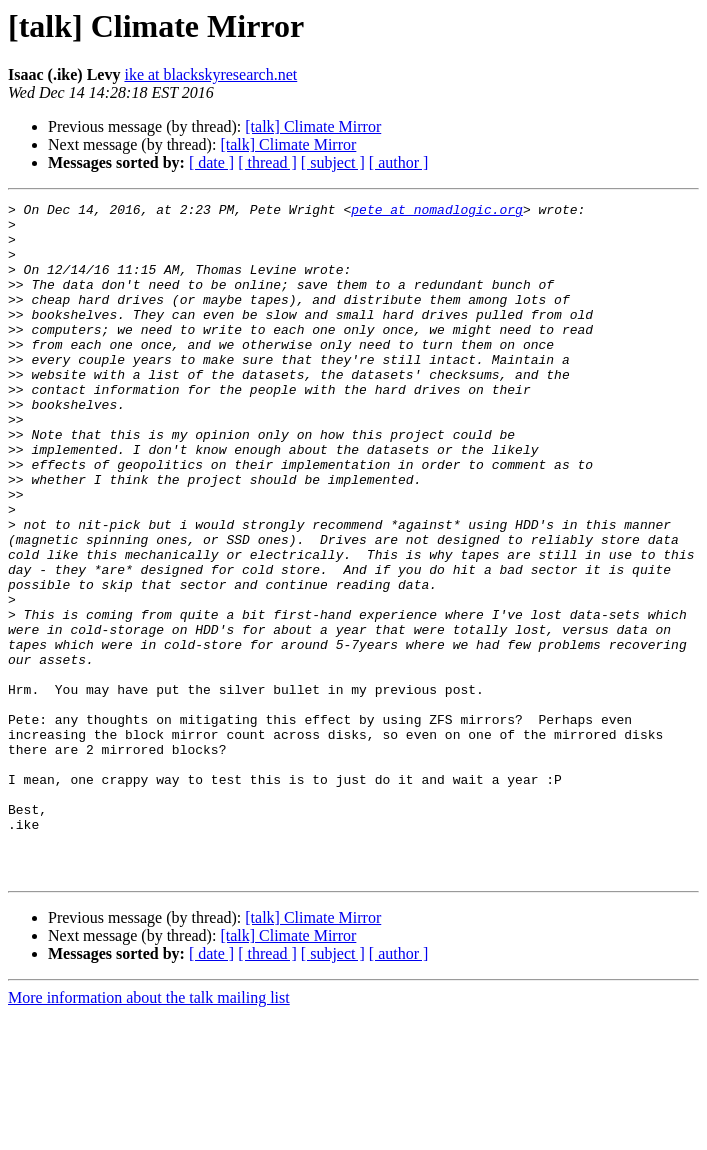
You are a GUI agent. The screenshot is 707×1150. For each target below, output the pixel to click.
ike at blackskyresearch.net (210, 74)
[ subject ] (333, 162)
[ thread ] (267, 162)
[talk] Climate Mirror (313, 126)
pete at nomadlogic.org (437, 212)
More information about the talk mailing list (149, 1132)
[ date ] (211, 162)
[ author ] (399, 162)
